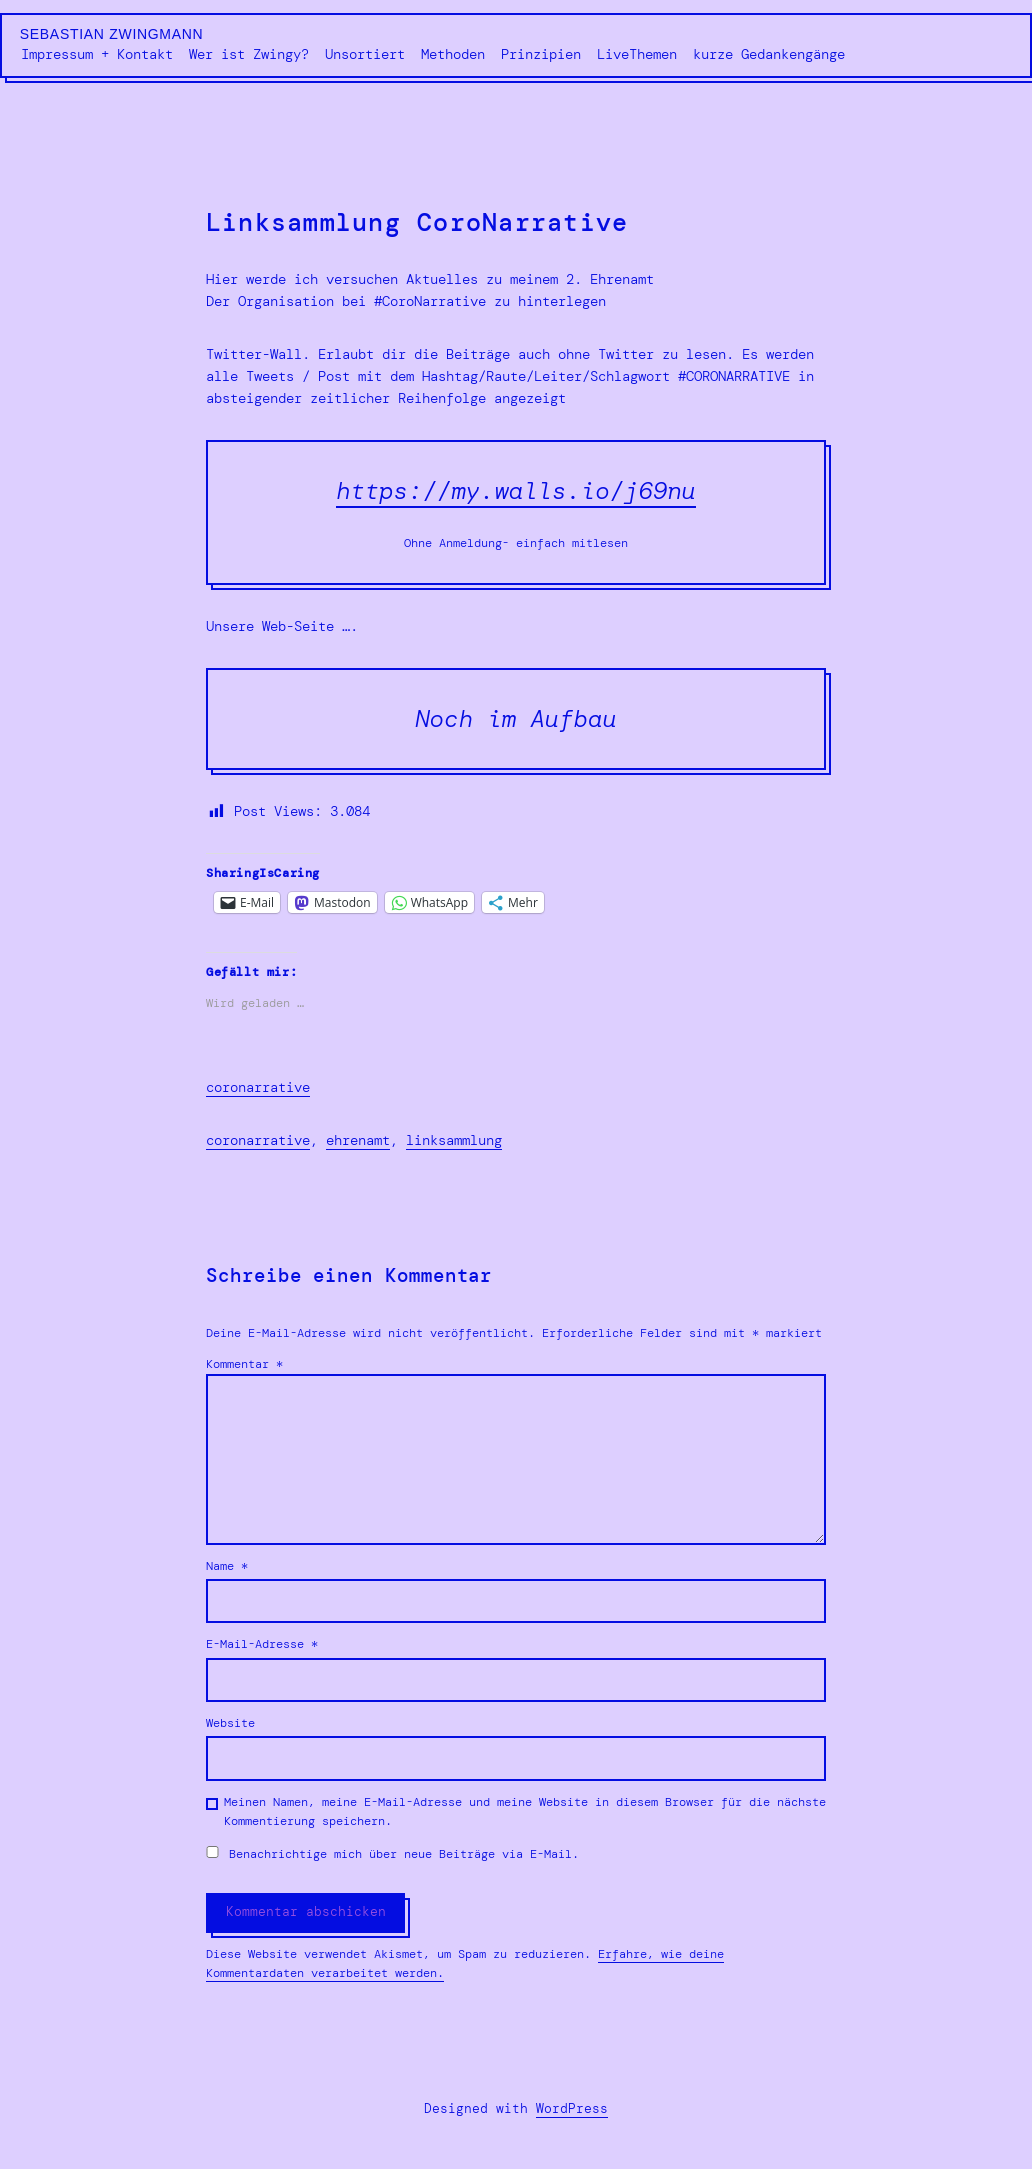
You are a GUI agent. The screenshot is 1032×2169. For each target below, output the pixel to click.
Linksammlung (454, 1140)
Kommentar (244, 1364)
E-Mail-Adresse (262, 1644)
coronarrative (258, 1087)
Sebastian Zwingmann (112, 34)
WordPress (572, 2108)
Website (230, 1723)
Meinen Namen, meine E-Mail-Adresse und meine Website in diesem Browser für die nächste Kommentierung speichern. (525, 1811)
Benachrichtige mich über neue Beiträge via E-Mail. (404, 1854)
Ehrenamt (358, 1140)
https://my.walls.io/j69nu (516, 490)
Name (227, 1566)
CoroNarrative (258, 1140)
